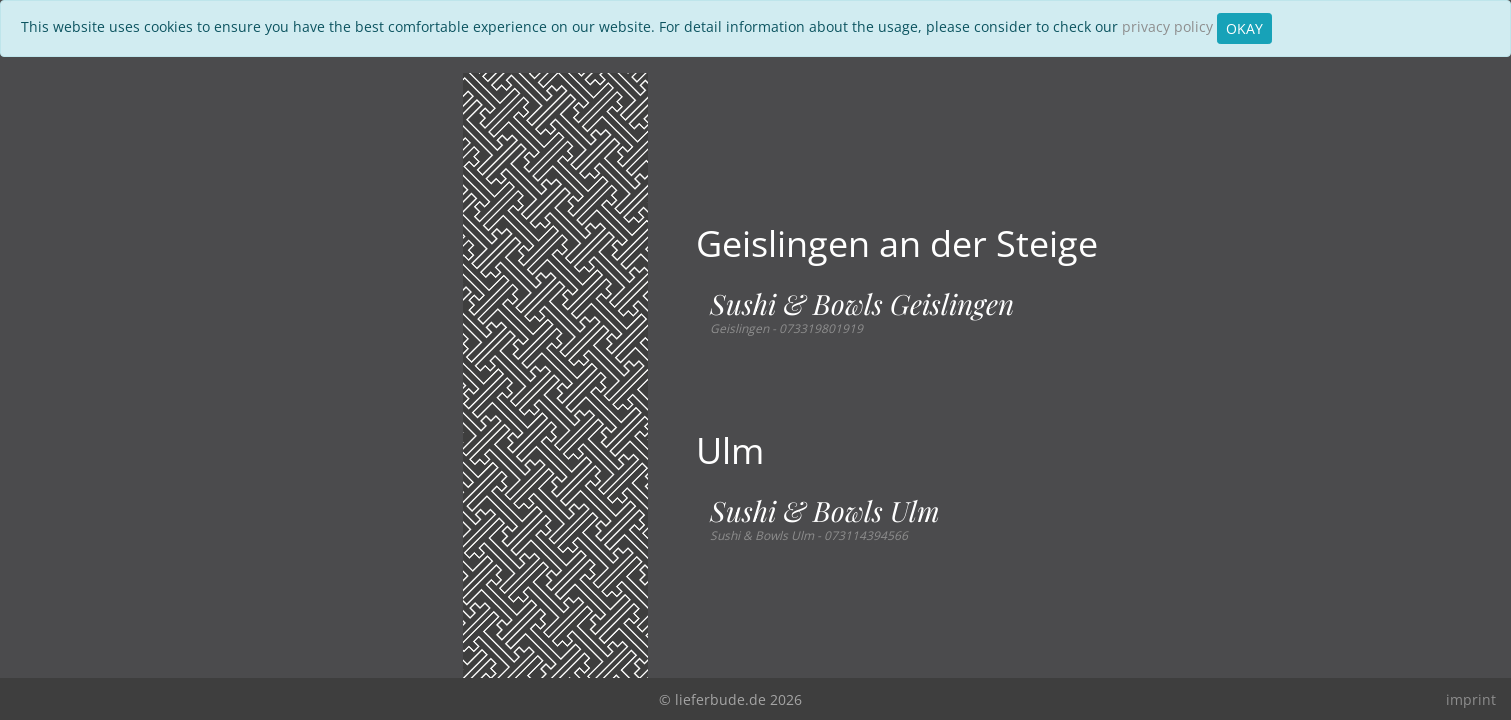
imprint (1471, 699)
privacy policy (1167, 26)
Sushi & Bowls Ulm (825, 511)
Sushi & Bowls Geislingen (862, 304)
